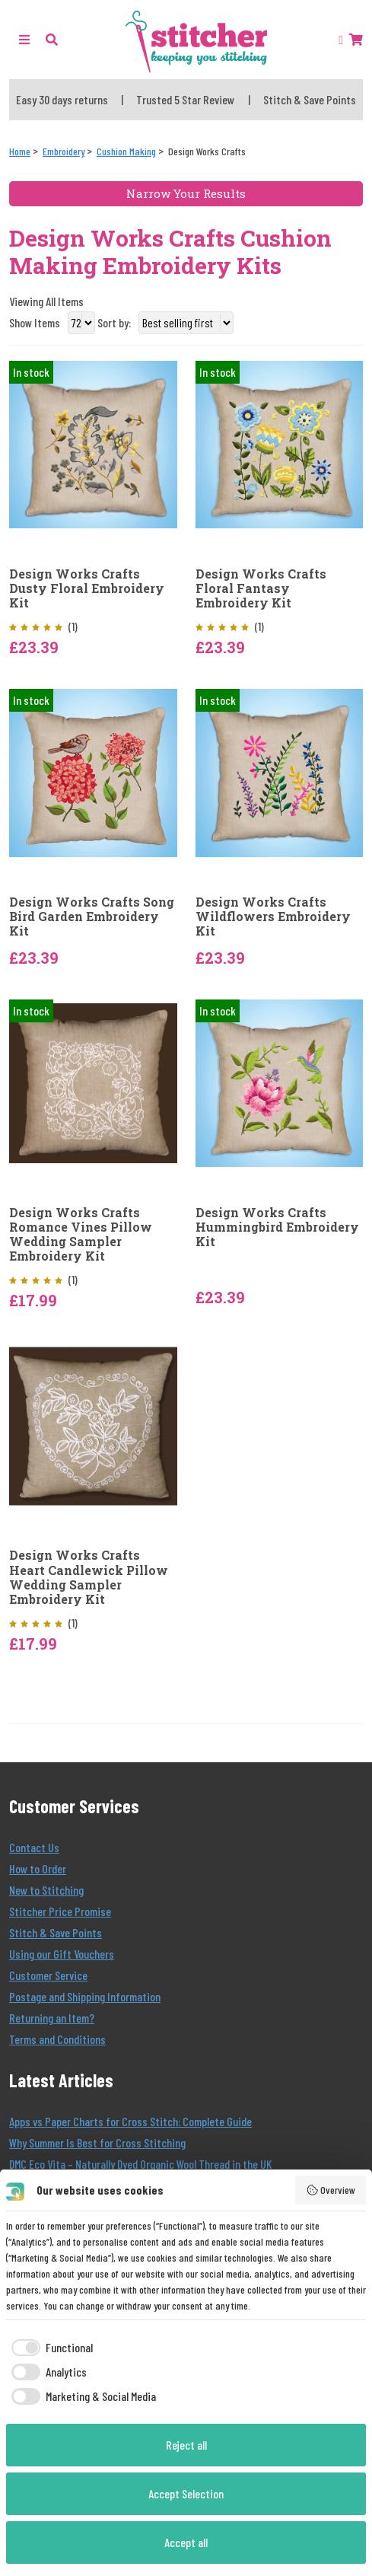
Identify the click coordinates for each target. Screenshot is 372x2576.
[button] (52, 39)
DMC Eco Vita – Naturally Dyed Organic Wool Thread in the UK (140, 2164)
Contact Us (34, 1847)
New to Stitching (46, 1890)
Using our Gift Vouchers (61, 1953)
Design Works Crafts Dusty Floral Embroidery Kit (86, 588)
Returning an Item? (51, 2017)
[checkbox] (49, 2347)
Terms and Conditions (57, 2039)
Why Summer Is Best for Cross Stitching (97, 2142)
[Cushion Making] (126, 151)
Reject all (186, 2444)
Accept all (186, 2542)
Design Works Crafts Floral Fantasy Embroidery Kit (261, 588)
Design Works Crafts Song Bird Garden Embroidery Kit (91, 916)
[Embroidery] (63, 151)
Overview (331, 2190)
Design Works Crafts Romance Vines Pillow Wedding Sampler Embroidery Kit (80, 1234)
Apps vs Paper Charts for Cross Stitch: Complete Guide (130, 2121)
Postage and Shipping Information (85, 1996)
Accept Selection (186, 2493)
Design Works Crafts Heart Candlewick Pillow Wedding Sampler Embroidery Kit (88, 1577)
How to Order (37, 1868)
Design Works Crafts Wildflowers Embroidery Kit (273, 916)
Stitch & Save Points (55, 1932)
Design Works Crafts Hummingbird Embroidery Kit (277, 1227)
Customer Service (48, 1975)
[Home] (19, 151)
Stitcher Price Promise (60, 1911)
